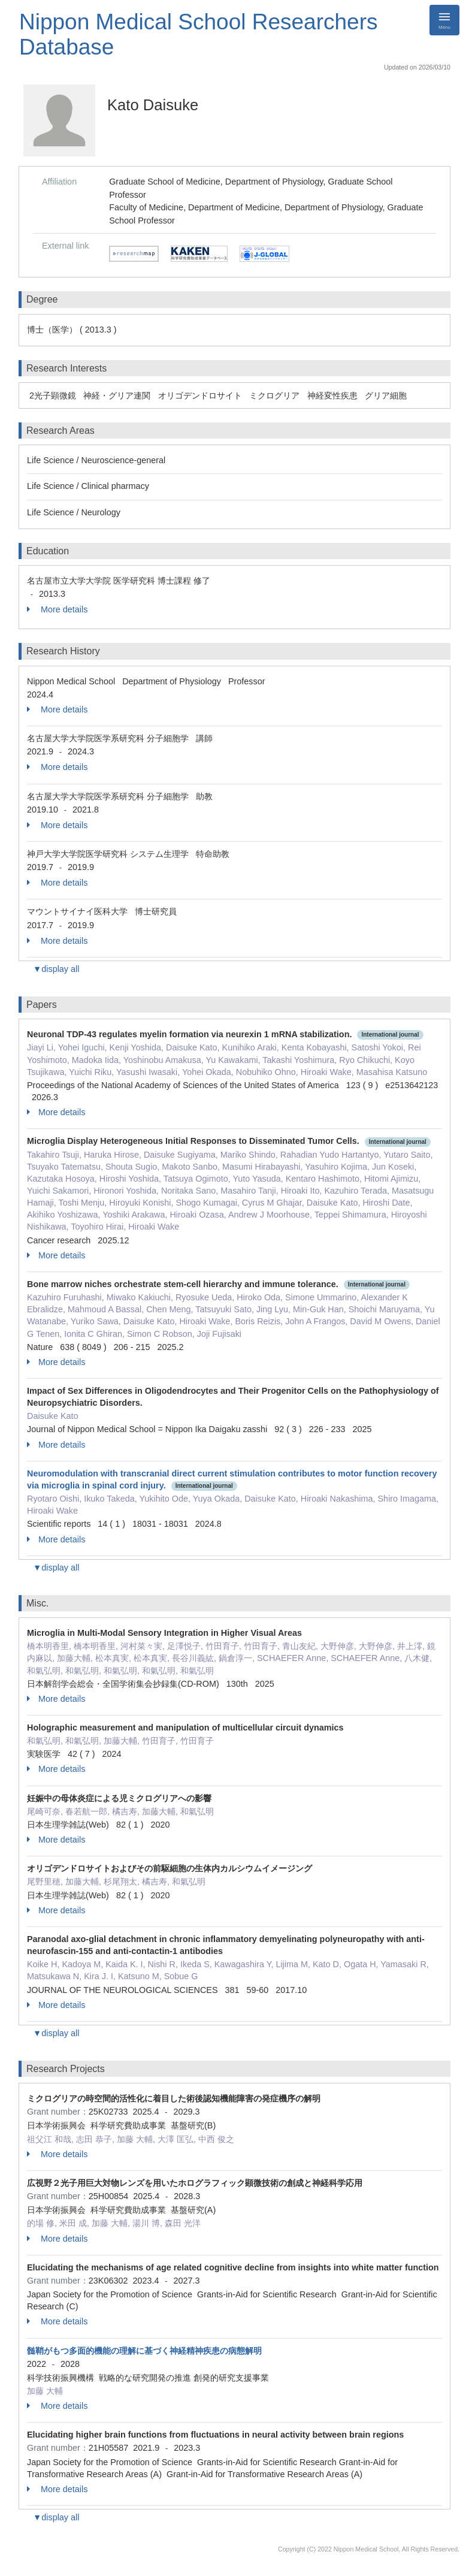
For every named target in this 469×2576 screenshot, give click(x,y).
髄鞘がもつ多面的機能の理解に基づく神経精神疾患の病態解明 (144, 2350)
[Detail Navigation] (444, 20)
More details (57, 609)
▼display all (56, 969)
